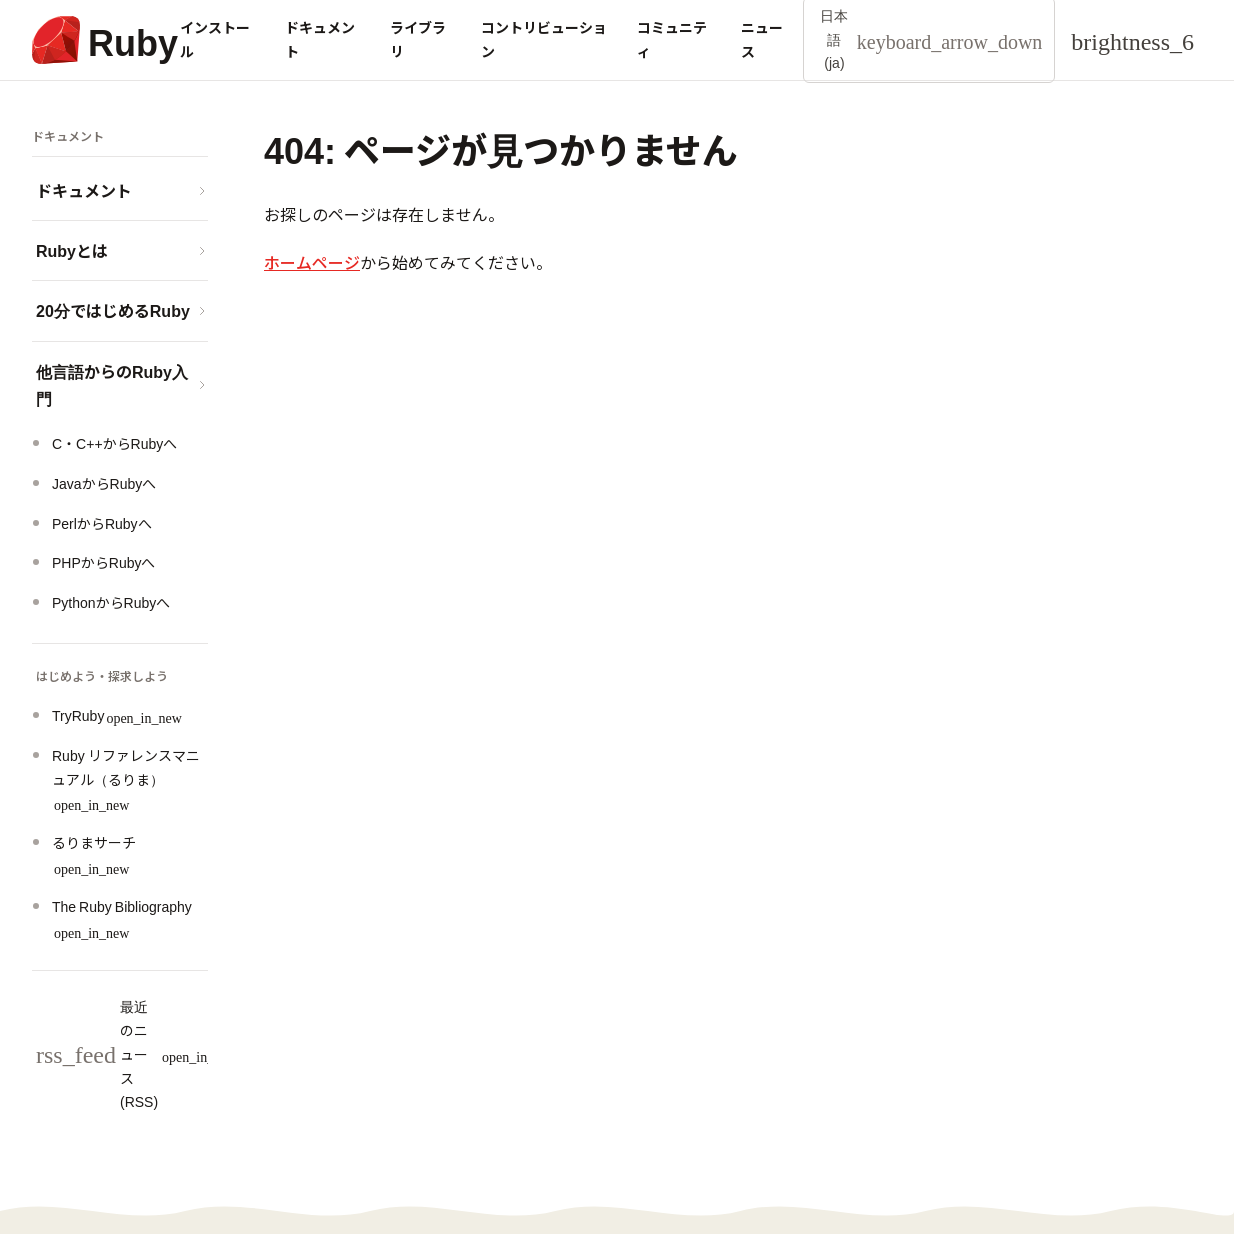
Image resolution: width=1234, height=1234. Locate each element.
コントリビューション (544, 39)
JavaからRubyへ (104, 483)
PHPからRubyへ (103, 562)
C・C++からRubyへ (114, 443)
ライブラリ (418, 39)
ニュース (762, 39)
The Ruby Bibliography (122, 917)
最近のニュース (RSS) (137, 1053)
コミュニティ (672, 39)
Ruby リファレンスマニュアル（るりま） (126, 778)
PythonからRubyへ (111, 602)
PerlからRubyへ (102, 523)
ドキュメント (320, 39)
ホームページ (312, 262)
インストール (215, 39)
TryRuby (117, 715)
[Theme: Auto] (1132, 40)
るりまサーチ (94, 853)
